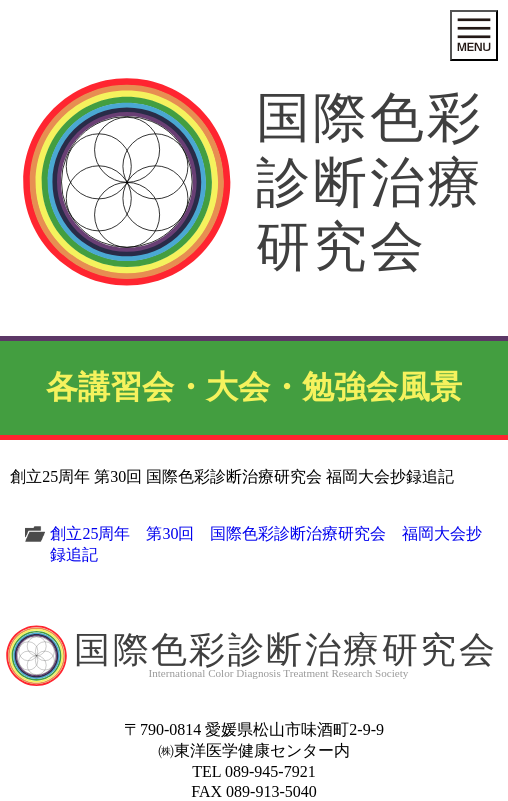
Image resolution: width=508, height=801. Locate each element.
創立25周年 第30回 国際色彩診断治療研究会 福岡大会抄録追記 (266, 544)
